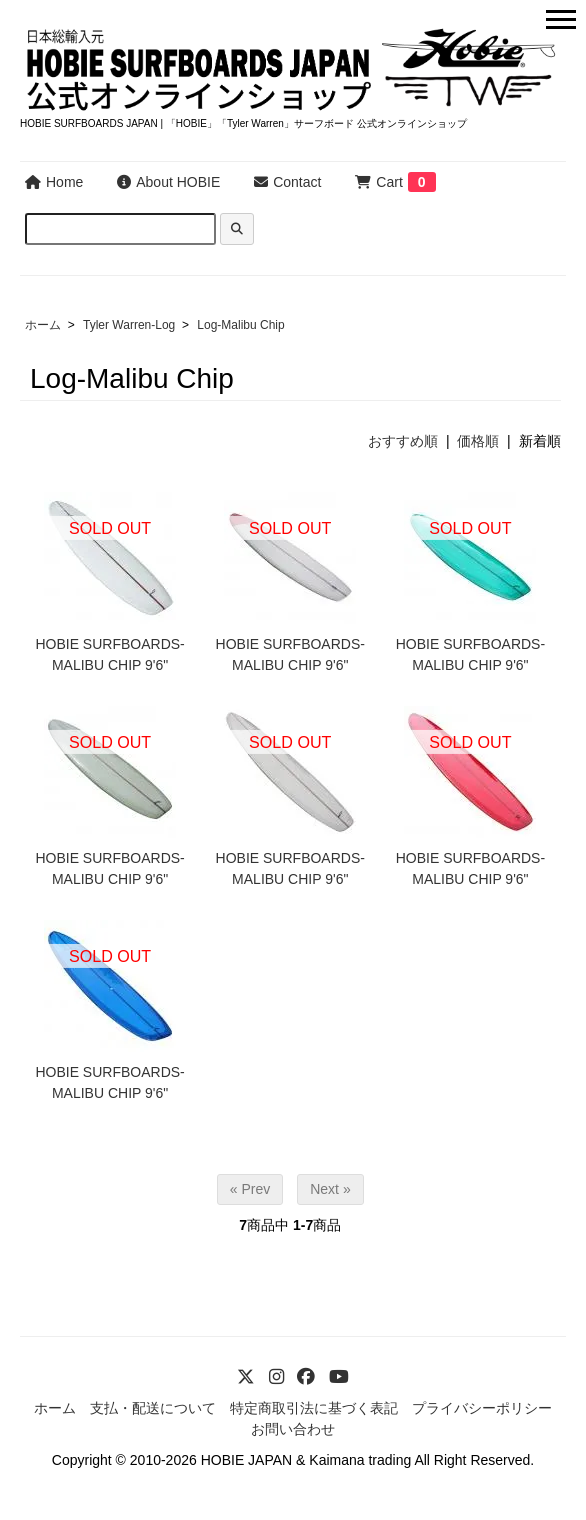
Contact (287, 182)
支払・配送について (153, 1408)
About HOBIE (168, 182)
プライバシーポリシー (482, 1408)
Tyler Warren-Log (129, 325)
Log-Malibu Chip (240, 325)
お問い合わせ (293, 1429)
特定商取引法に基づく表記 (314, 1408)
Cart (378, 182)
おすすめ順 (403, 441)
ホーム (43, 325)
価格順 (478, 441)
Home (54, 182)
